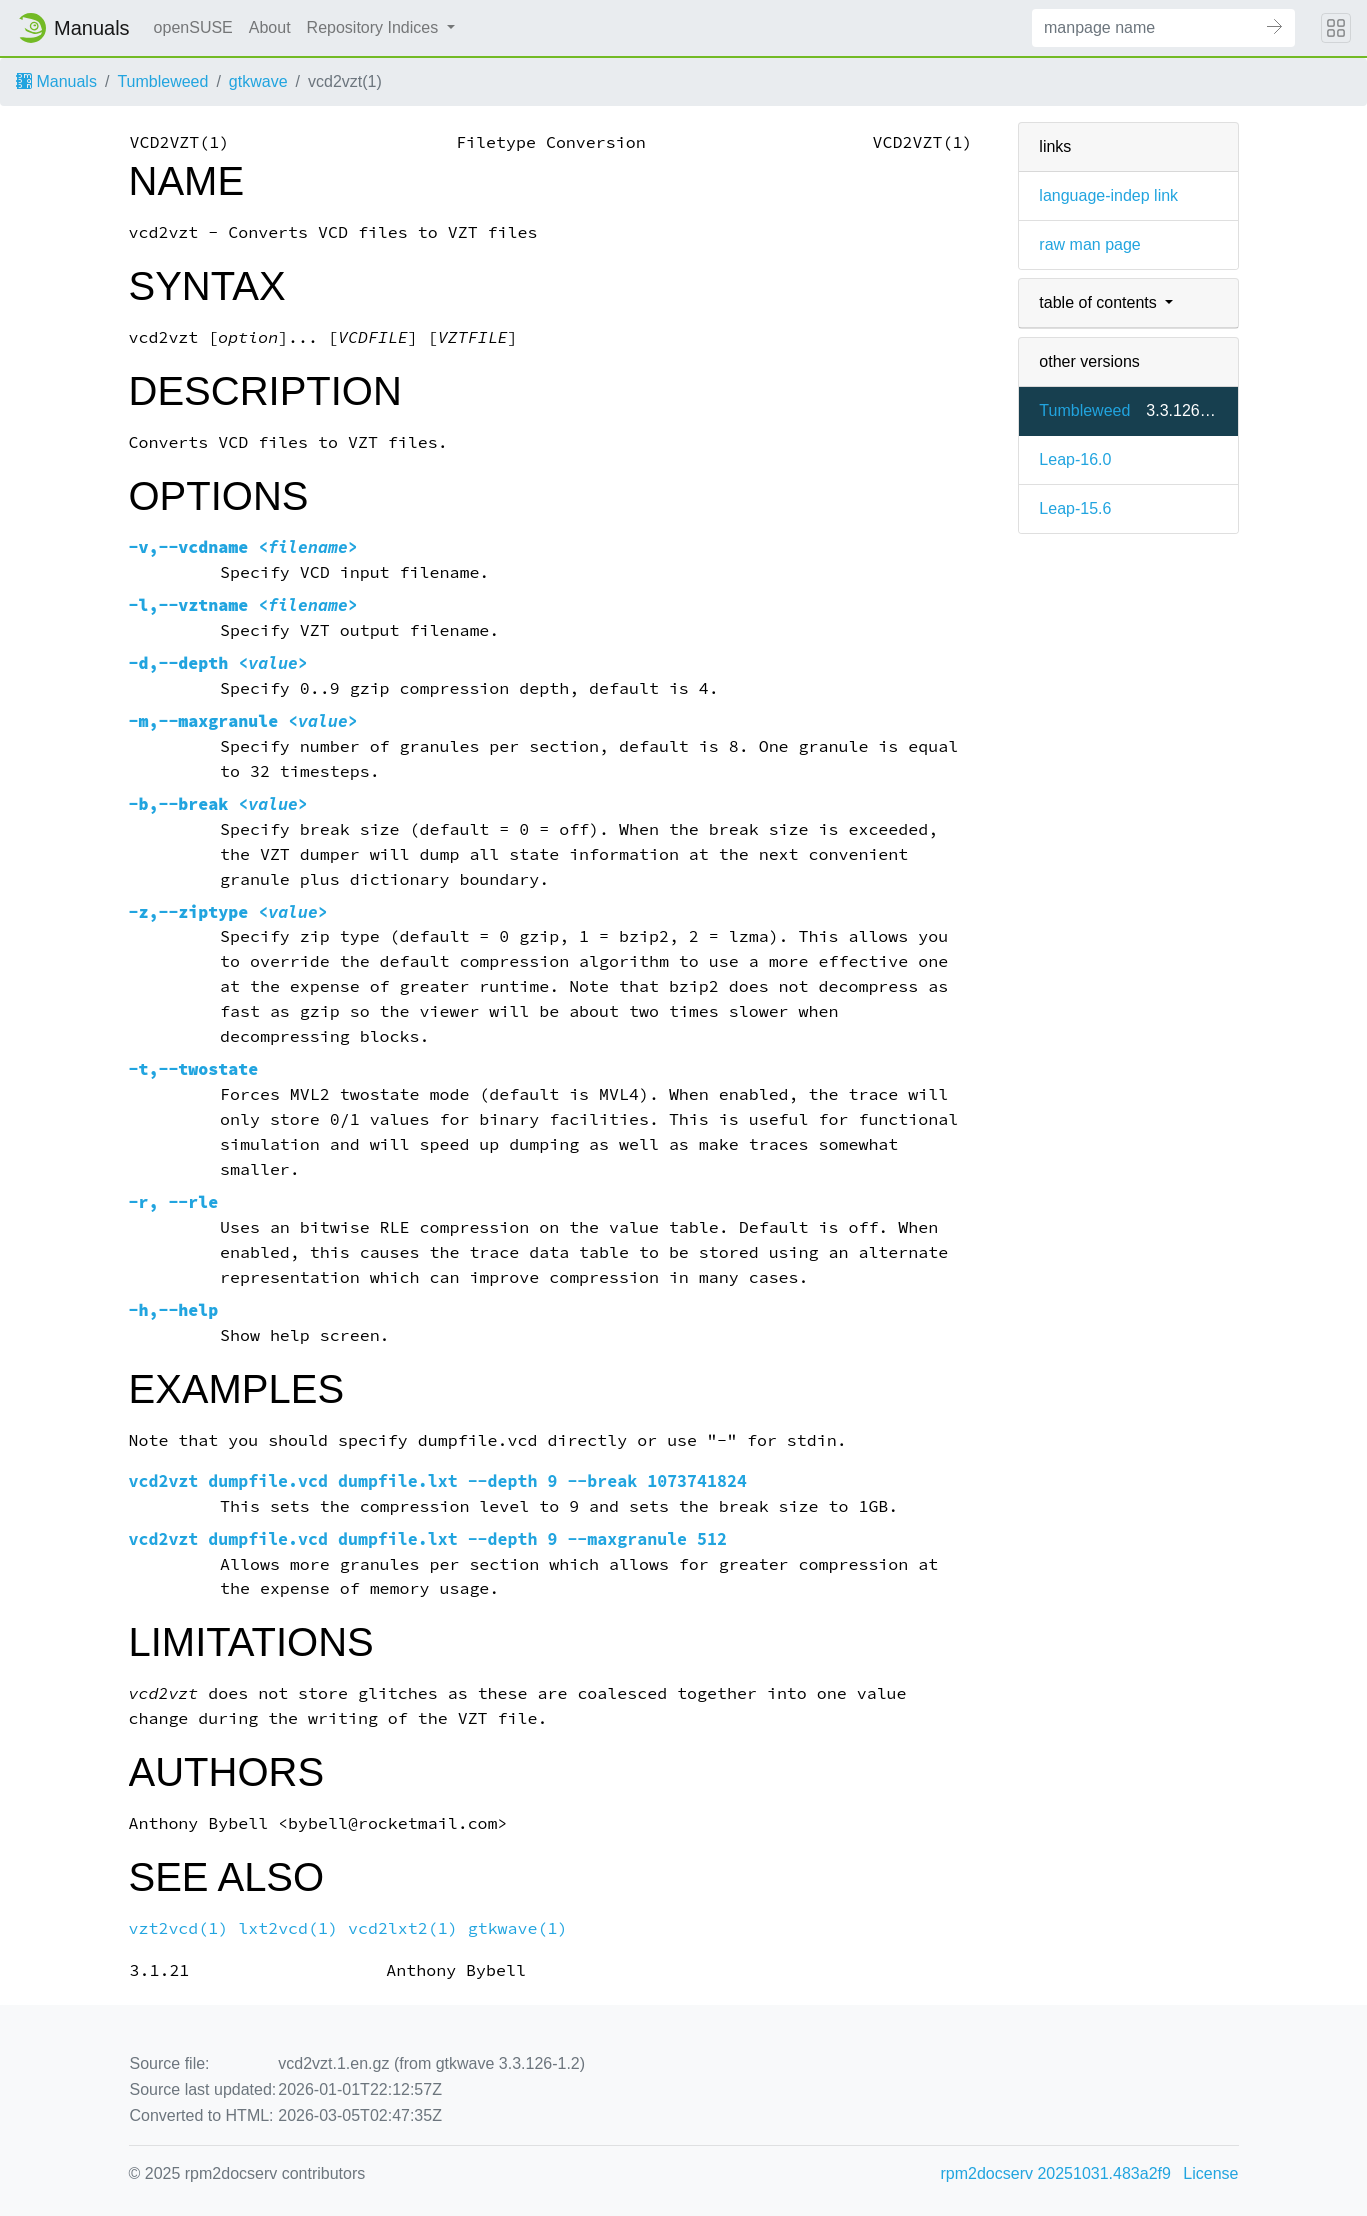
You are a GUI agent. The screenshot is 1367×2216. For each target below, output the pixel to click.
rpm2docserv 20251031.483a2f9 (1056, 2173)
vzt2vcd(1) (179, 1928)
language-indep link (1108, 195)
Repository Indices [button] (375, 27)
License (1210, 2173)
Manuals (56, 81)
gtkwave (258, 81)
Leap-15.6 (1075, 508)
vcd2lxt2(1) (403, 1928)
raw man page (1089, 244)
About (270, 27)
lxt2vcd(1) (288, 1928)
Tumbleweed (162, 81)
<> (243, 547)
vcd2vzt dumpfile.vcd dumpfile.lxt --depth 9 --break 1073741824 (438, 1481)
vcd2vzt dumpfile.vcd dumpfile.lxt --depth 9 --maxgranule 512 (428, 1539)
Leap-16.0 (1075, 459)
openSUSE (193, 27)
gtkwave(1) (518, 1928)
